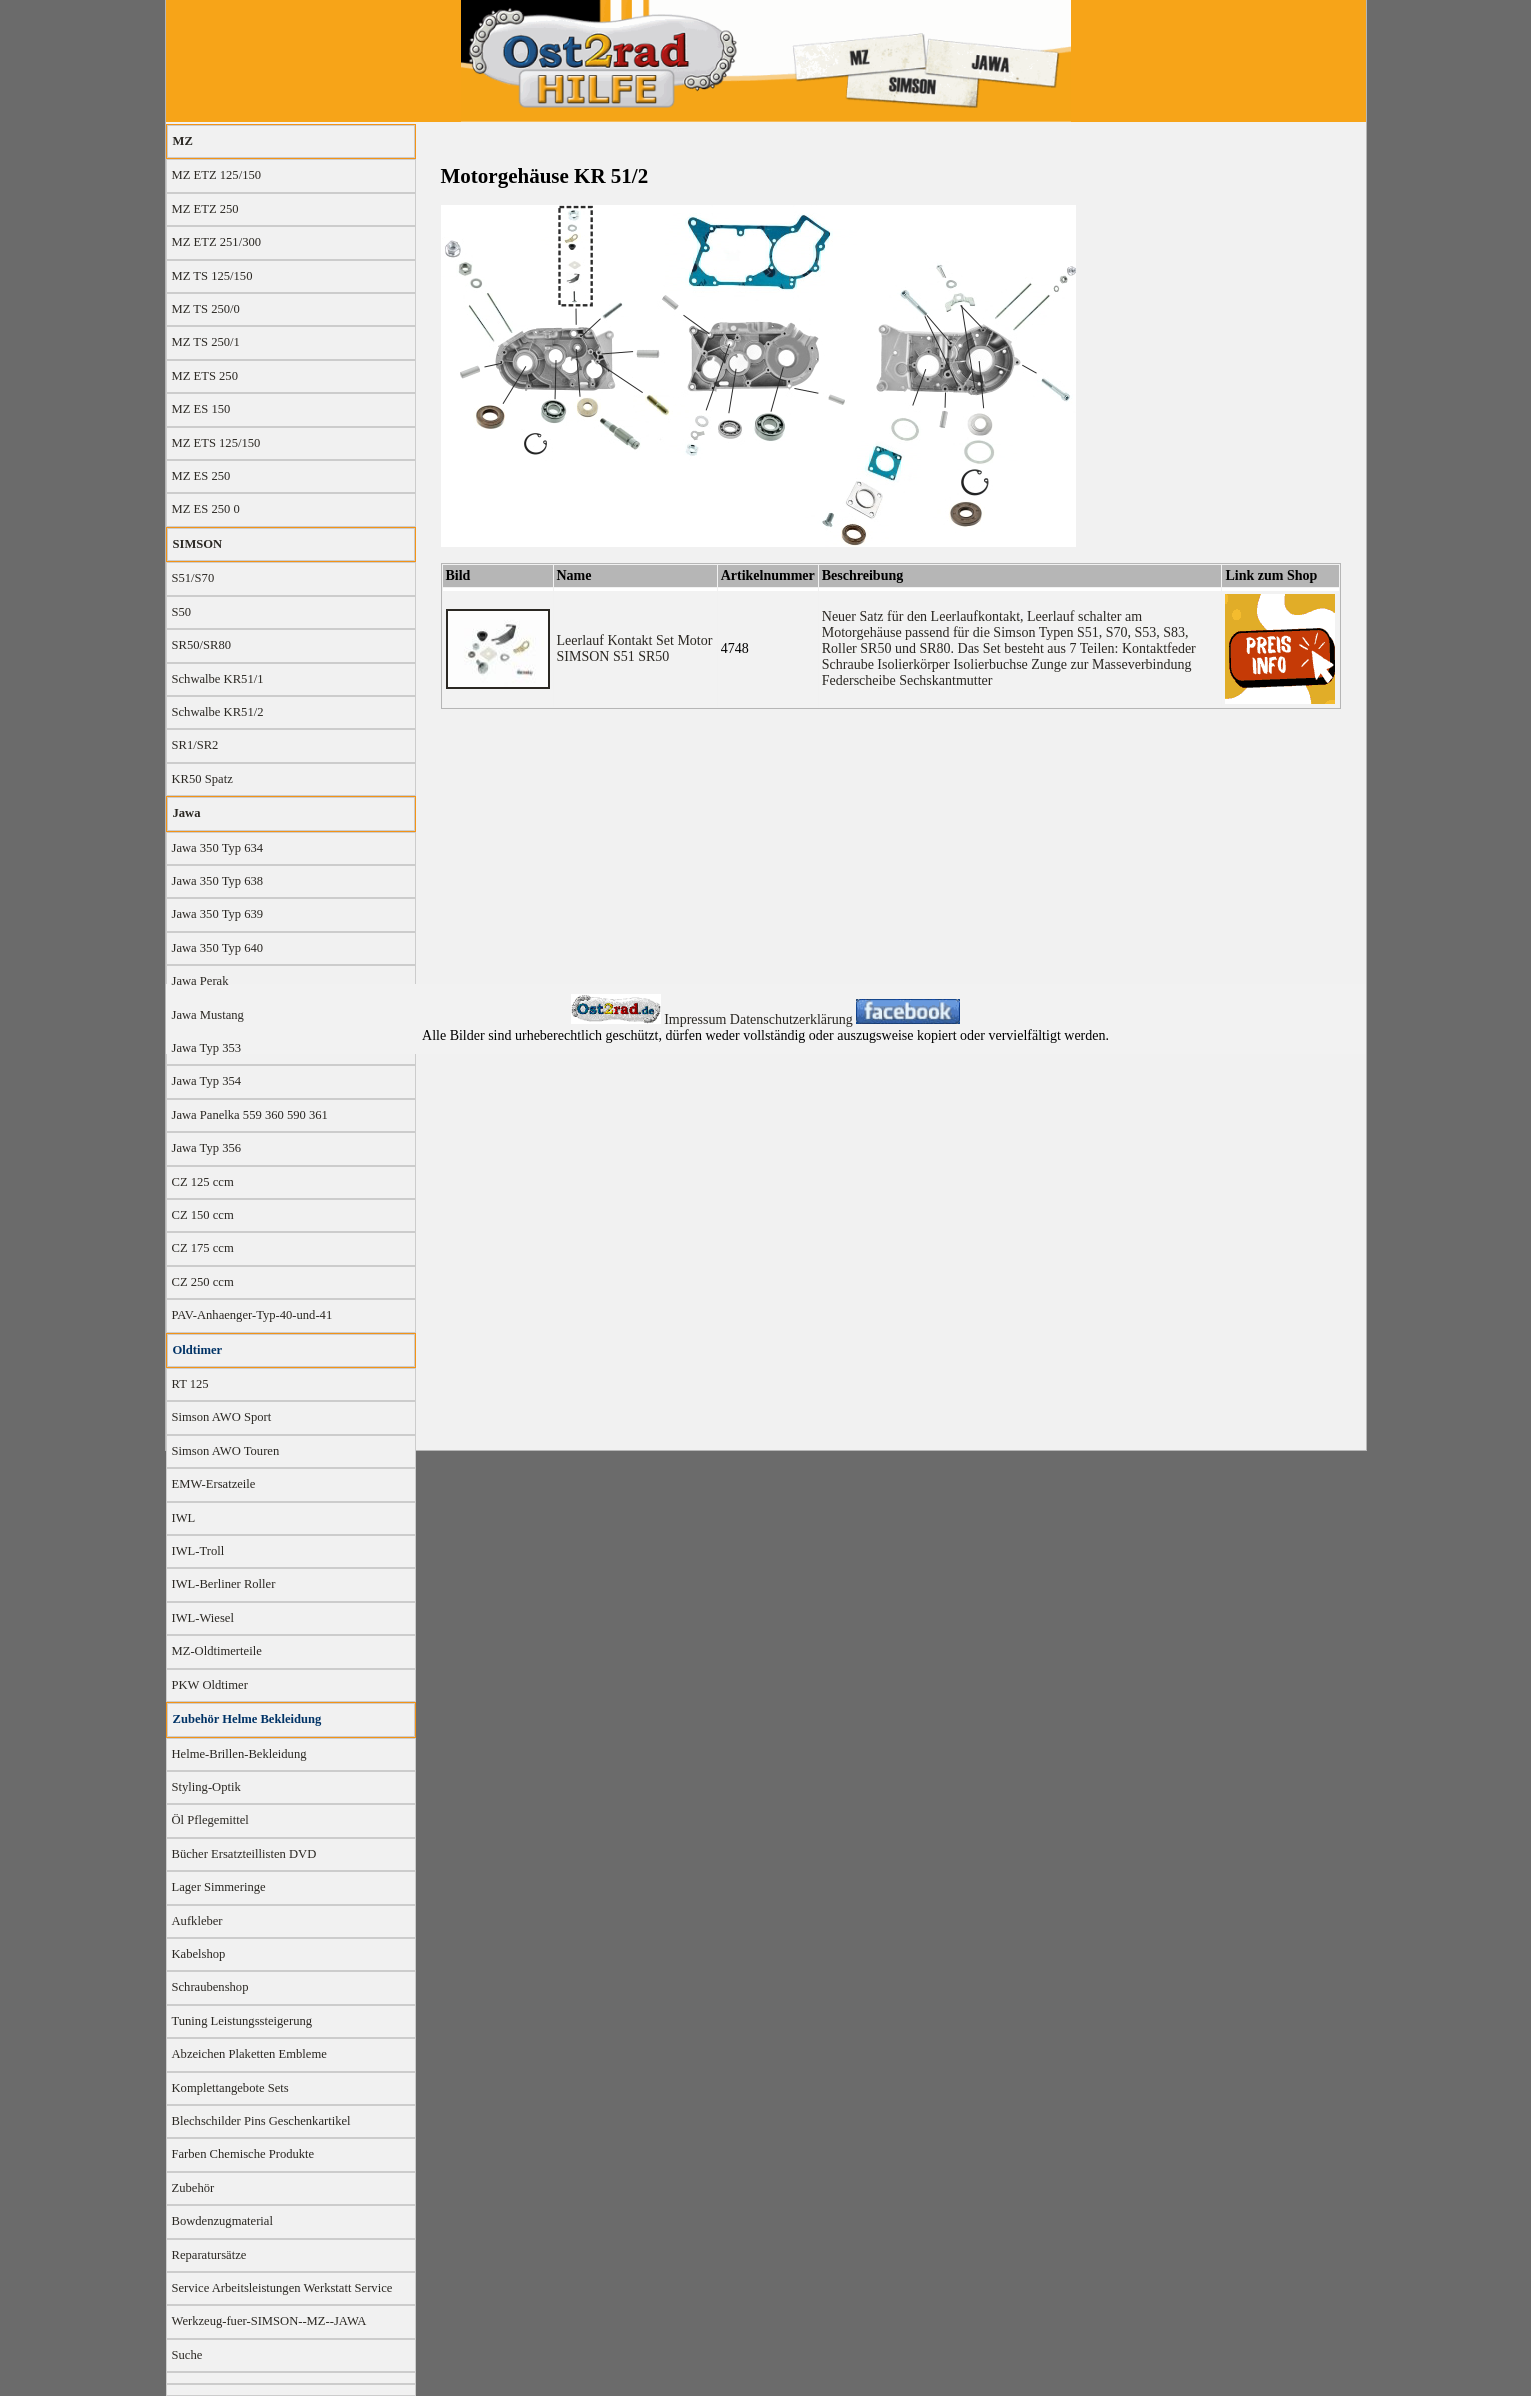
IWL (184, 1518)
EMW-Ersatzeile (214, 1484)
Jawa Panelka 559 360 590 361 (250, 1115)
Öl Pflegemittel (210, 1820)
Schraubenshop (210, 1987)
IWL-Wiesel (203, 1618)
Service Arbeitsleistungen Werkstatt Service (282, 2288)
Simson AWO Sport (222, 1417)
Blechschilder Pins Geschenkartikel (261, 2121)
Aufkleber (197, 1921)
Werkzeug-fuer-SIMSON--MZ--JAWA (269, 2321)
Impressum (697, 1019)
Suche (187, 2355)
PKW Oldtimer (210, 1685)
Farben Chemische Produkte (243, 2154)
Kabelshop (199, 1954)
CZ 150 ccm (203, 1215)
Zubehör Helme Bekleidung (247, 1719)
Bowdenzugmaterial (222, 2221)
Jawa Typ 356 (207, 1148)
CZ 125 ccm (203, 1182)
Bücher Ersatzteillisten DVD (244, 1854)
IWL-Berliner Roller (224, 1584)
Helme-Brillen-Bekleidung (239, 1754)
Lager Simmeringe (219, 1887)
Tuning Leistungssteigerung (242, 2021)
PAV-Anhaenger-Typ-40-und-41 (252, 1315)
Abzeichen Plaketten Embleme (249, 2054)
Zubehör (193, 2188)
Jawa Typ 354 (207, 1081)
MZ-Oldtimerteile (217, 1651)
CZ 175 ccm (203, 1248)
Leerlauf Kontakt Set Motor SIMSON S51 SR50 (635, 648)
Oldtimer (198, 1350)
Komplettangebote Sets (230, 2088)
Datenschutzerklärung (793, 1019)
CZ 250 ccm (203, 1282)
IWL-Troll (198, 1551)
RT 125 (190, 1384)
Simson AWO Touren (226, 1451)
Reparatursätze (209, 2255)
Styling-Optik (206, 1787)
